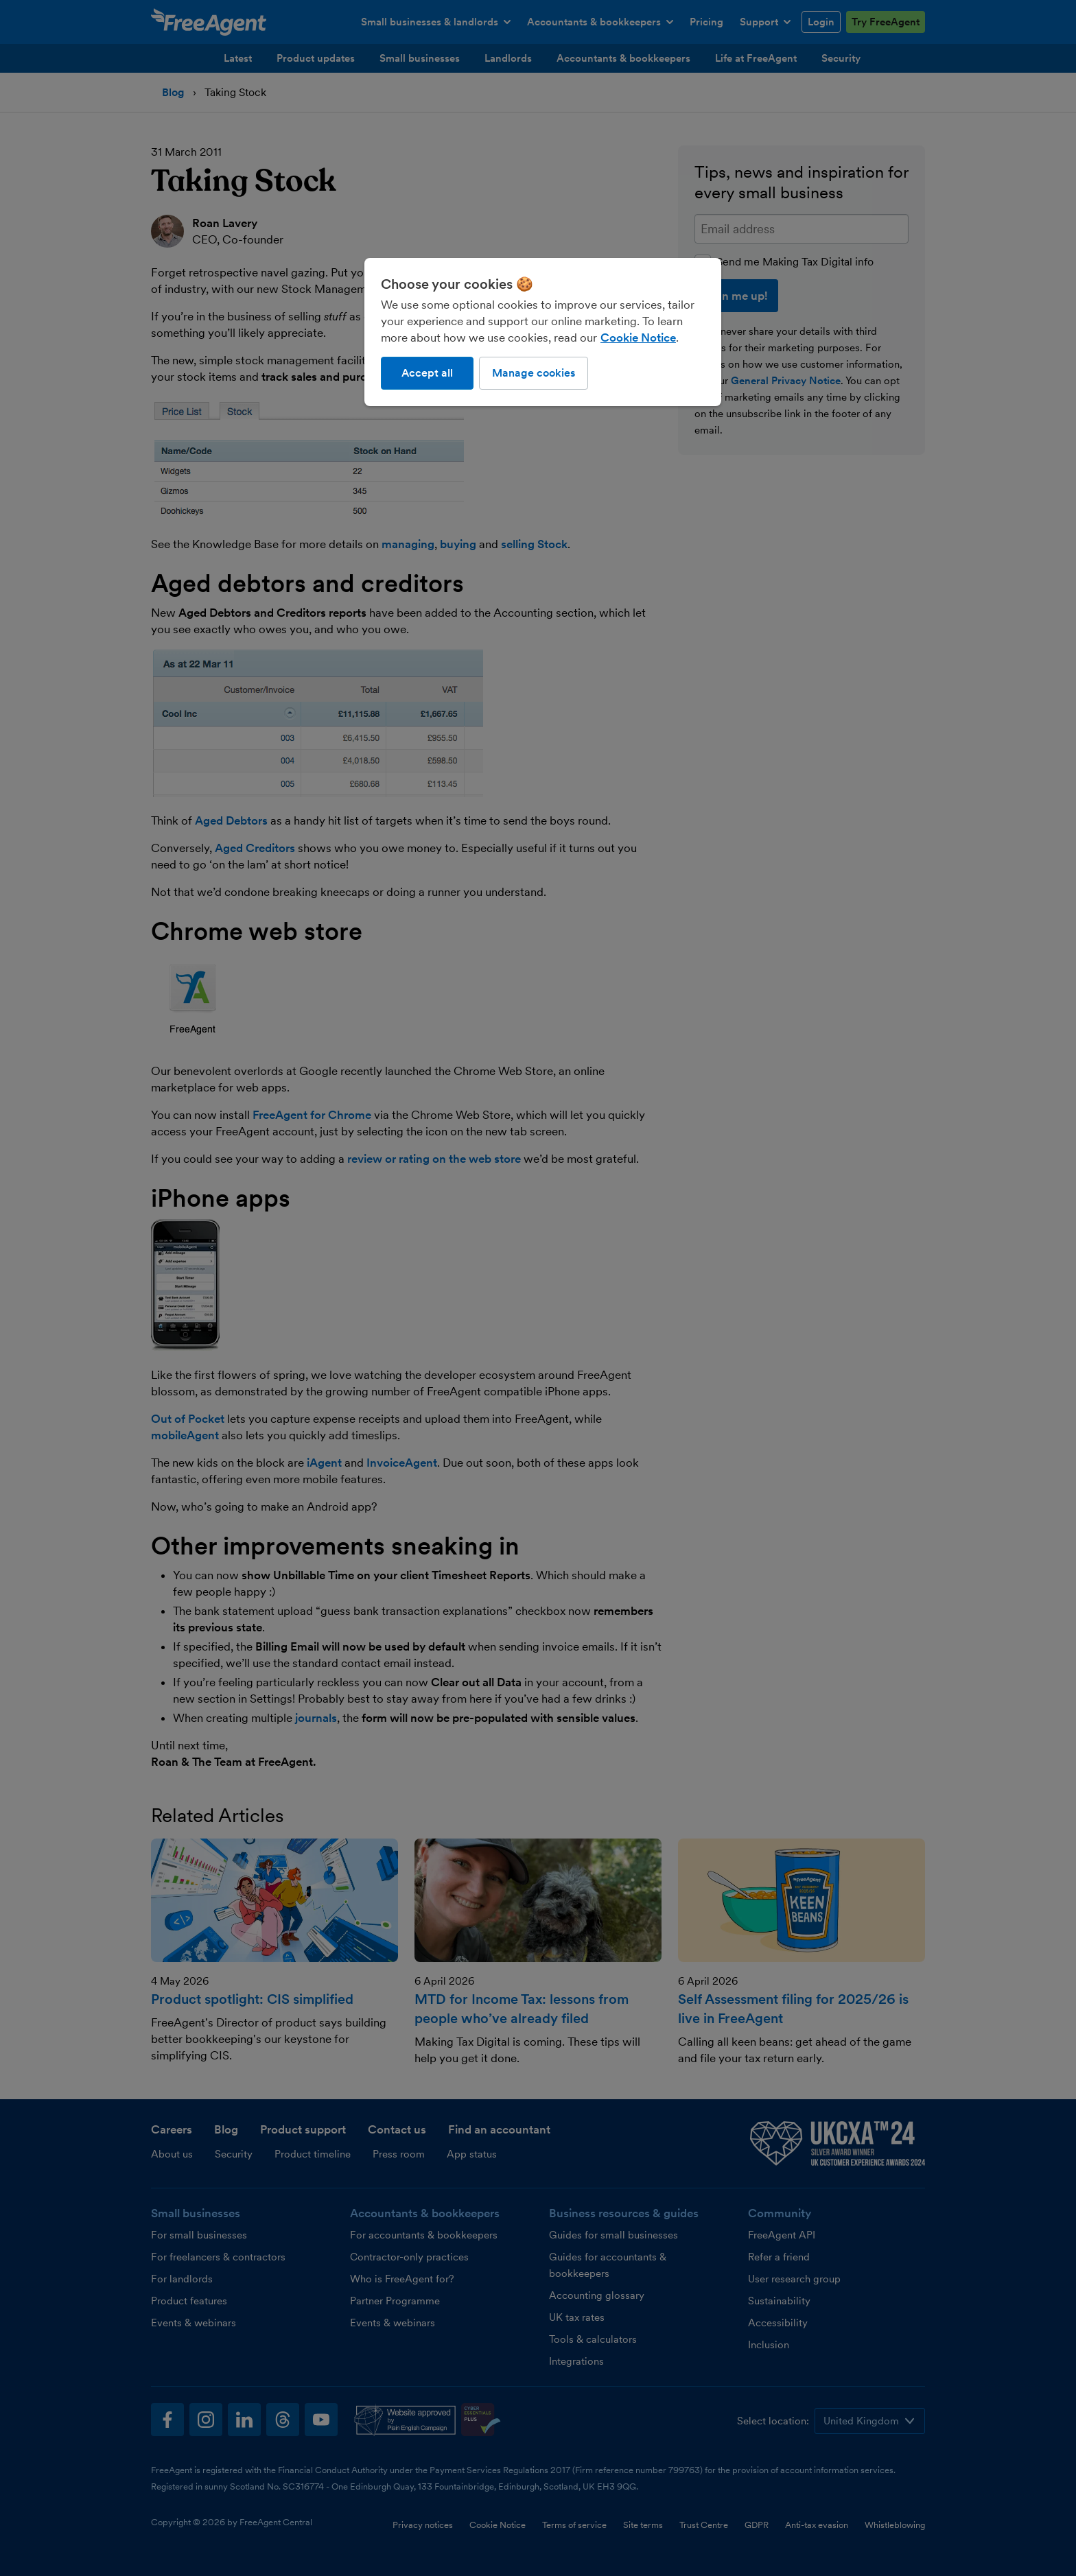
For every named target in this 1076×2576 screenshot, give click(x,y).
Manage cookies (533, 372)
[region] (542, 332)
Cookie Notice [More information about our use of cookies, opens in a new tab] (638, 337)
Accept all (427, 372)
